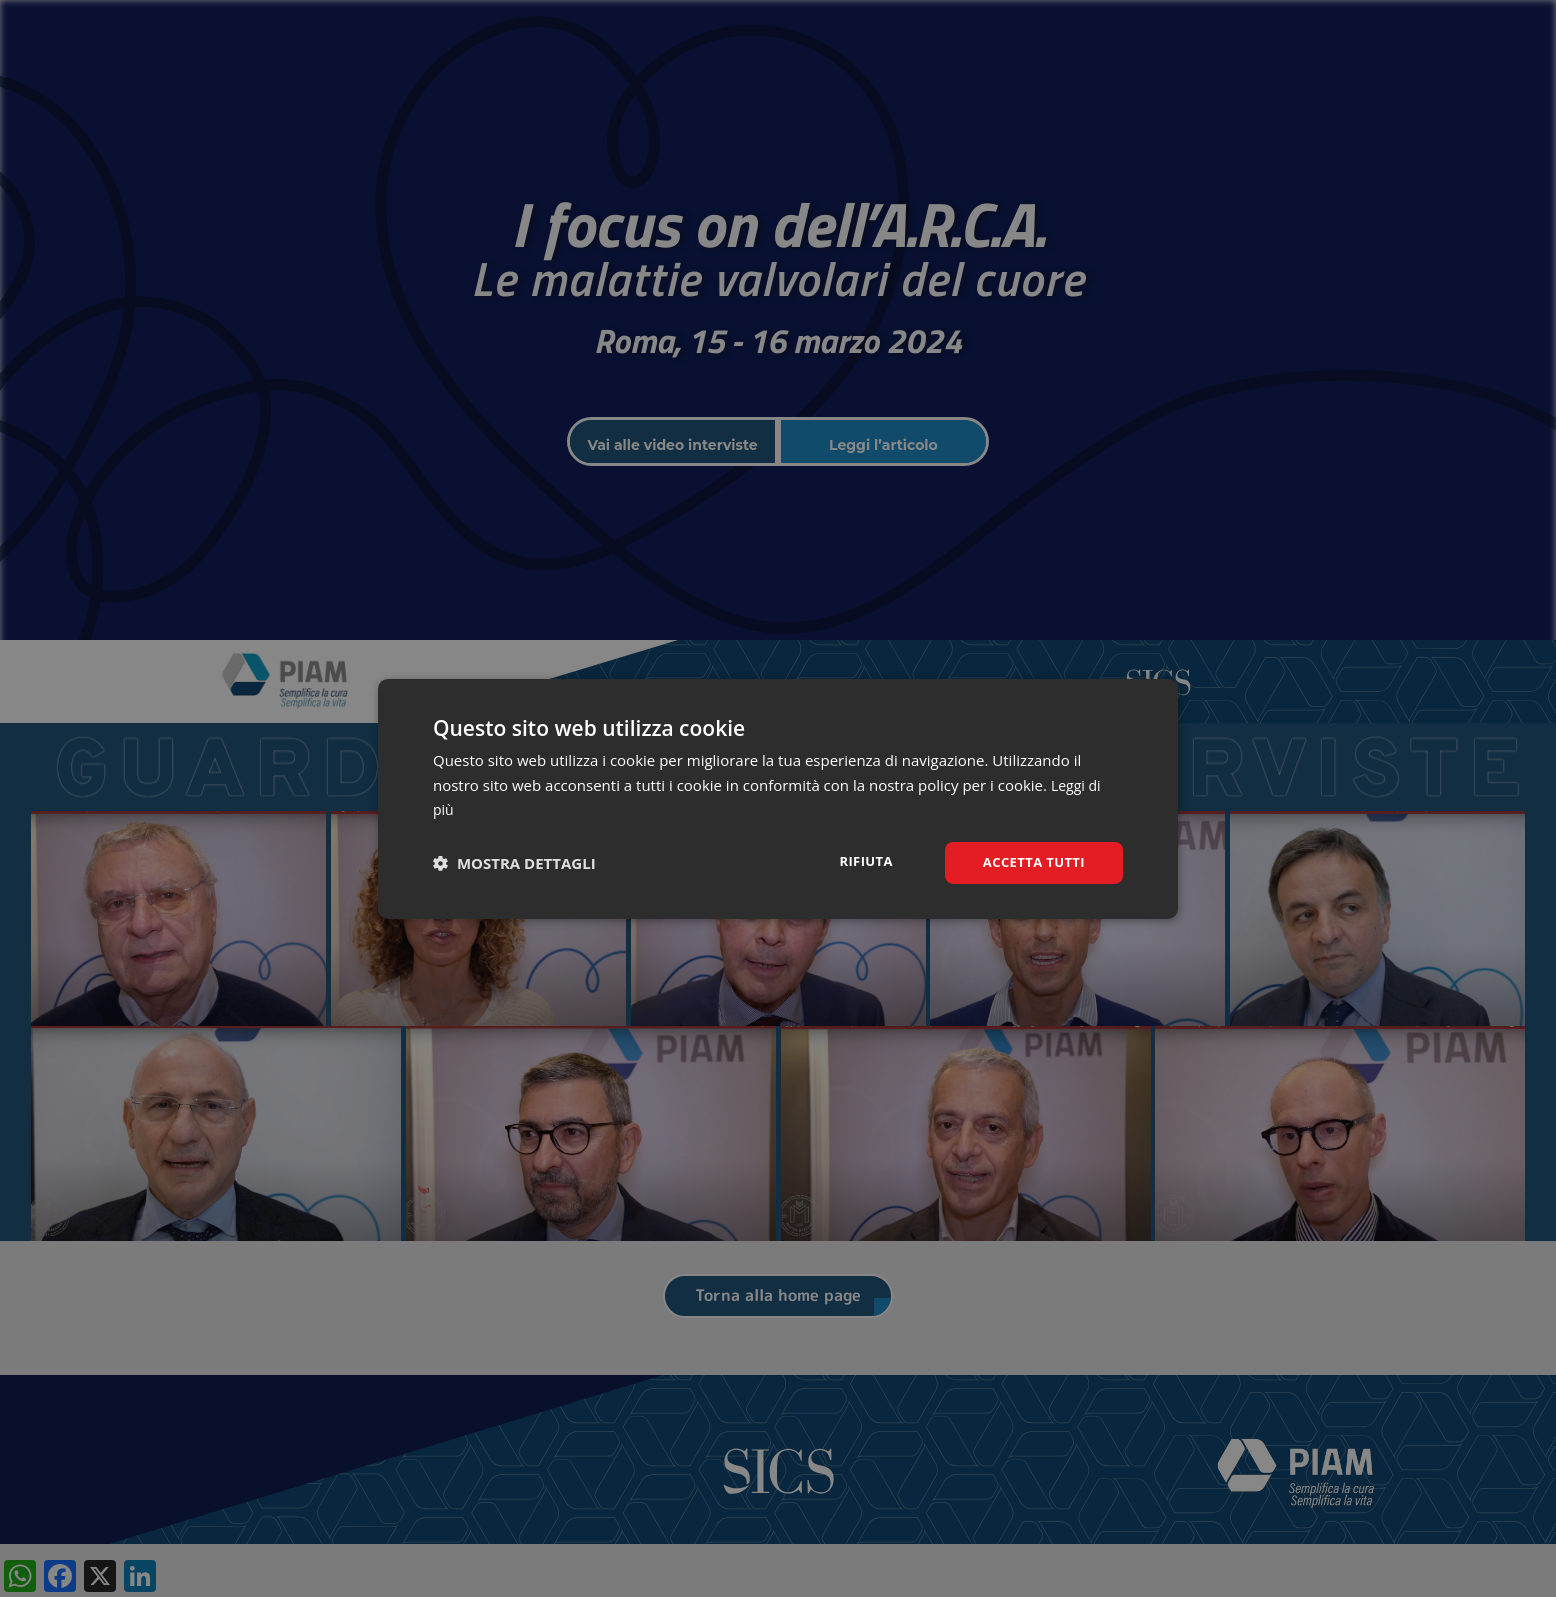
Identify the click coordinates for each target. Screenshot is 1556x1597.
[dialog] (778, 798)
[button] (514, 863)
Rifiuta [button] (856, 860)
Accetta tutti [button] (1030, 861)
